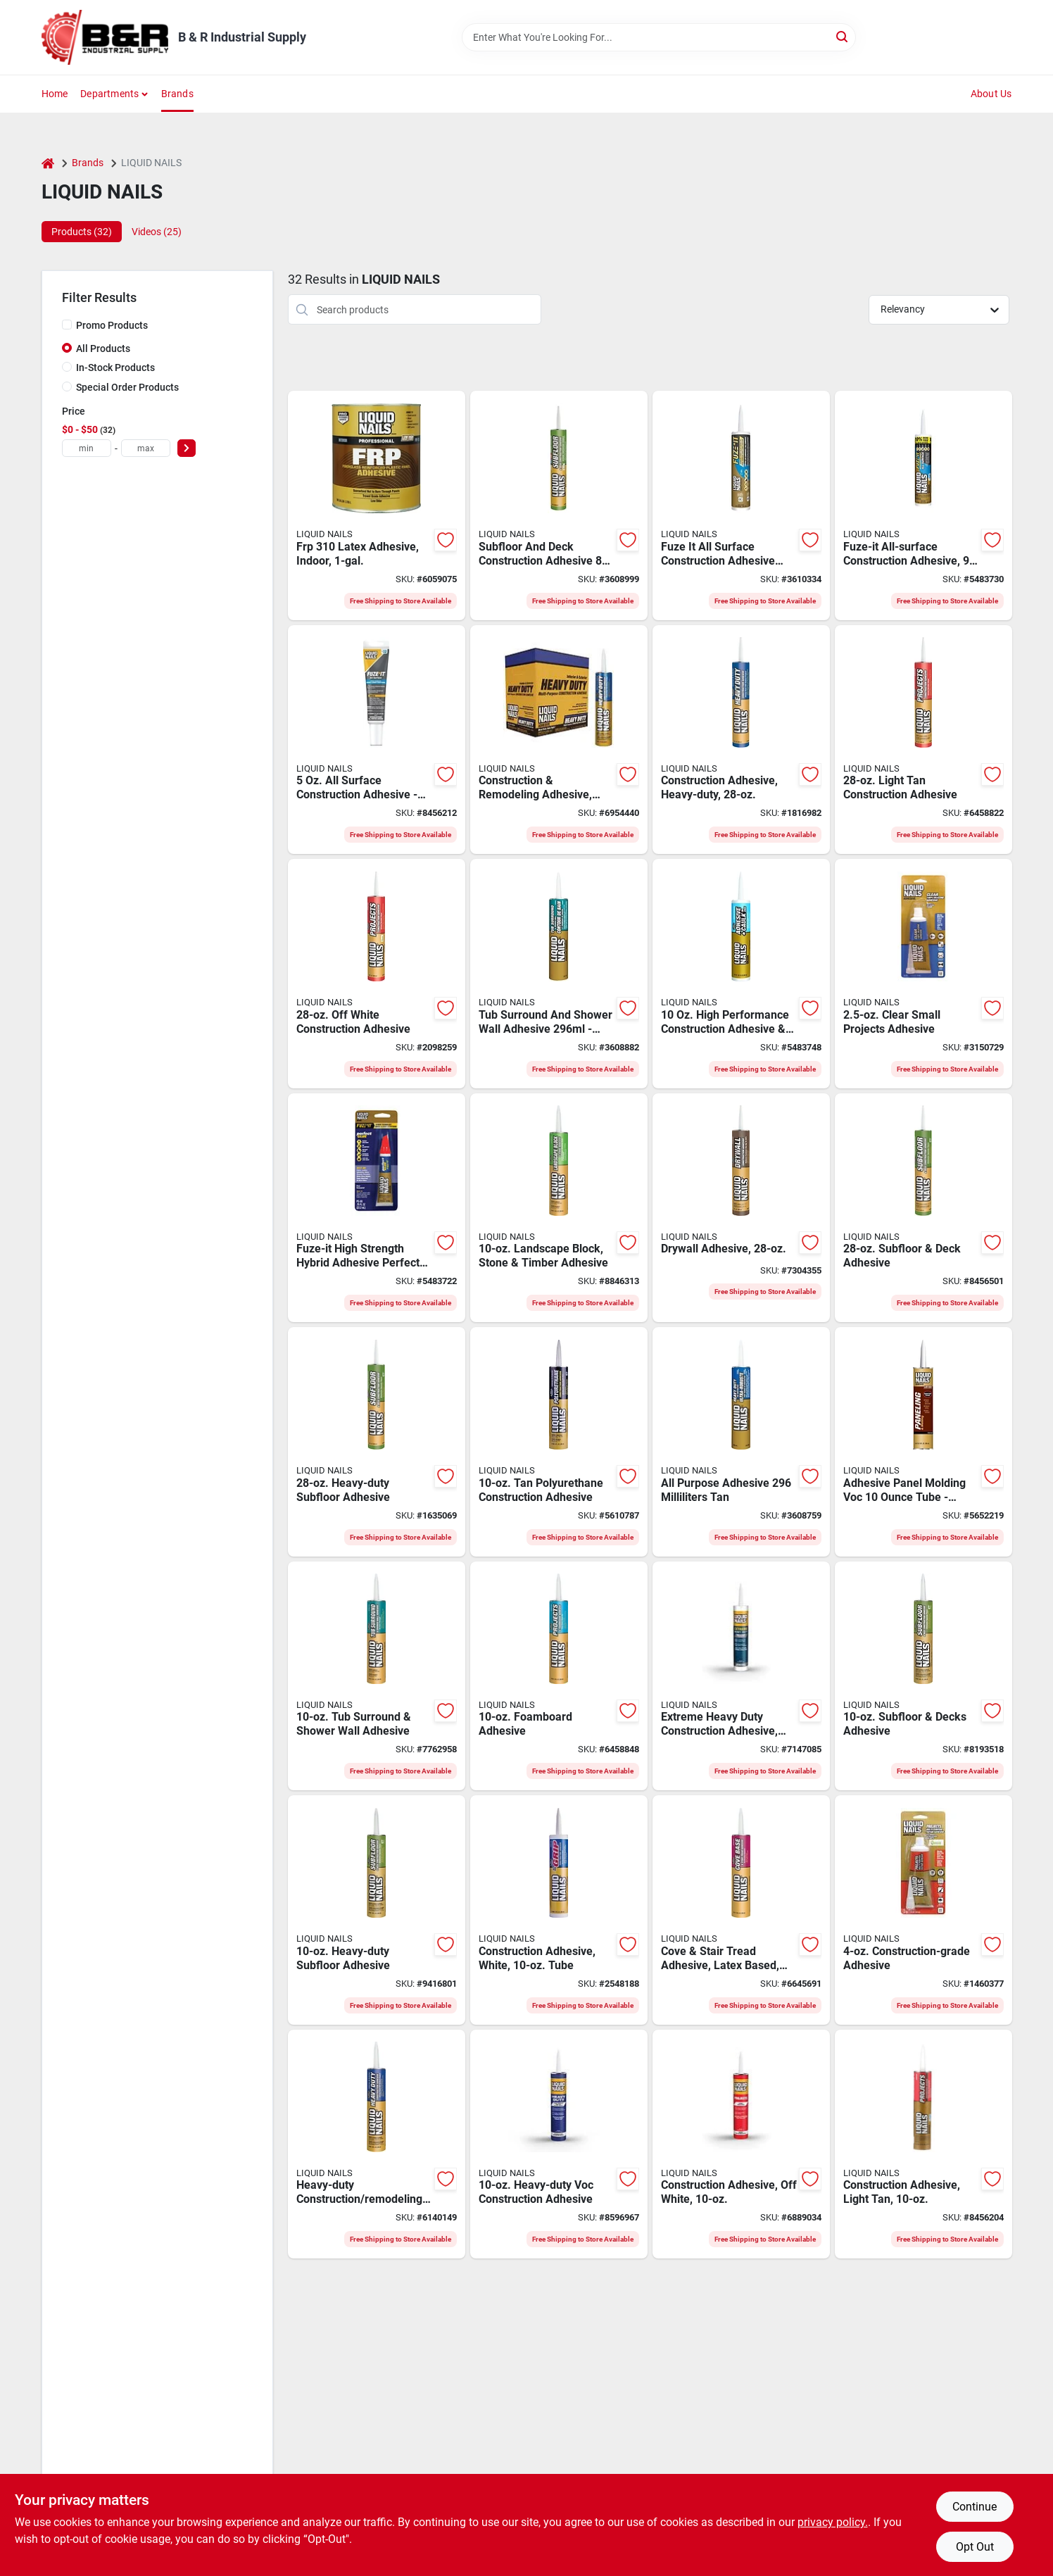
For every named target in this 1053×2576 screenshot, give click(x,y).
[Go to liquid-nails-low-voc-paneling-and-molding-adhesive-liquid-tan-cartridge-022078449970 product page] (923, 1442)
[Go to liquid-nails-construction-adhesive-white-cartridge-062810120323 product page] (559, 505)
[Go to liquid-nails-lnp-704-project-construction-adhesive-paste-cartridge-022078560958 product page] (376, 973)
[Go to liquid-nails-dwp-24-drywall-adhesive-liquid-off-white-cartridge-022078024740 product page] (741, 1208)
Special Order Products (127, 387)
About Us (991, 93)
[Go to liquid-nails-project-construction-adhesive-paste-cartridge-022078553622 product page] (741, 2144)
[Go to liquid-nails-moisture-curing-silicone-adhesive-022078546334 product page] (923, 973)
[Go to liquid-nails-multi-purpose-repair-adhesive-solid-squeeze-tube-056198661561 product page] (376, 740)
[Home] (48, 163)
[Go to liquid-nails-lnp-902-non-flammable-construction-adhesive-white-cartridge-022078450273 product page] (376, 1442)
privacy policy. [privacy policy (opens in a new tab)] (832, 2522)
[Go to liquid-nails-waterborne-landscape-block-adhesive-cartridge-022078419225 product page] (559, 1208)
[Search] (843, 36)
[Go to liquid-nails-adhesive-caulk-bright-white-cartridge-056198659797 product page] (741, 973)
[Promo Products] (67, 324)
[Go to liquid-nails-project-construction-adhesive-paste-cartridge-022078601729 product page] (923, 2144)
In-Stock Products (115, 367)
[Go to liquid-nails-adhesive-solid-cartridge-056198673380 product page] (923, 505)
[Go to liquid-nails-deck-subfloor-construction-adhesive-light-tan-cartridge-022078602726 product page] (923, 1676)
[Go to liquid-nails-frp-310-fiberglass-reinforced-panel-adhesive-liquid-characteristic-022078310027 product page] (376, 505)
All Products (103, 348)
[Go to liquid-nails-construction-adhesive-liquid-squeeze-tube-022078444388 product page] (923, 1910)
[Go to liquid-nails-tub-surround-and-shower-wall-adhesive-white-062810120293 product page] (559, 973)
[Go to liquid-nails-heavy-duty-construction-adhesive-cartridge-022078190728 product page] (376, 2144)
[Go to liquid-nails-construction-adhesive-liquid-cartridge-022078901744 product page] (559, 740)
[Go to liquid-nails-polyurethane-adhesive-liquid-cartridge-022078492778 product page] (559, 1442)
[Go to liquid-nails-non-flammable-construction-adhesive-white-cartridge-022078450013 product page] (376, 1910)
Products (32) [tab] (81, 231)
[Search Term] (659, 37)
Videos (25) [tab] (157, 231)
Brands (177, 93)
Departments (109, 93)
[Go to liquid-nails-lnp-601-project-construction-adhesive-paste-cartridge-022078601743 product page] (923, 740)
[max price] (145, 448)
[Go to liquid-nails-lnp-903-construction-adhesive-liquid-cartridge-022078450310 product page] (741, 740)
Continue (974, 2506)
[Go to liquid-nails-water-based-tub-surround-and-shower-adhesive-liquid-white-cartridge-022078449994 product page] (376, 1676)
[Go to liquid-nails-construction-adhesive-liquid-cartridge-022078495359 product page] (559, 1910)
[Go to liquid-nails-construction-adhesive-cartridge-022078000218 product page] (741, 1676)
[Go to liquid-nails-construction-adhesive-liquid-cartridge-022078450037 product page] (559, 2144)
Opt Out (975, 2546)
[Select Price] (186, 448)
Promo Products (112, 325)
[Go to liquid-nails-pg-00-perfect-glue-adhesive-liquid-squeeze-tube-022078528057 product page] (376, 1208)
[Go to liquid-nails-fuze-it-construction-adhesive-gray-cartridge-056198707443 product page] (741, 505)
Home (55, 93)
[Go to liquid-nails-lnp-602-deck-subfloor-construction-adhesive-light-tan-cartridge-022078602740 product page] (923, 1208)
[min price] (86, 448)
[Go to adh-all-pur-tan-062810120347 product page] (741, 1442)
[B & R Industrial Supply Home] (105, 37)
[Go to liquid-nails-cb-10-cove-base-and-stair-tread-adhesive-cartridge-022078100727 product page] (741, 1910)
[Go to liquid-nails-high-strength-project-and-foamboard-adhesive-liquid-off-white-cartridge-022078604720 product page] (559, 1676)
